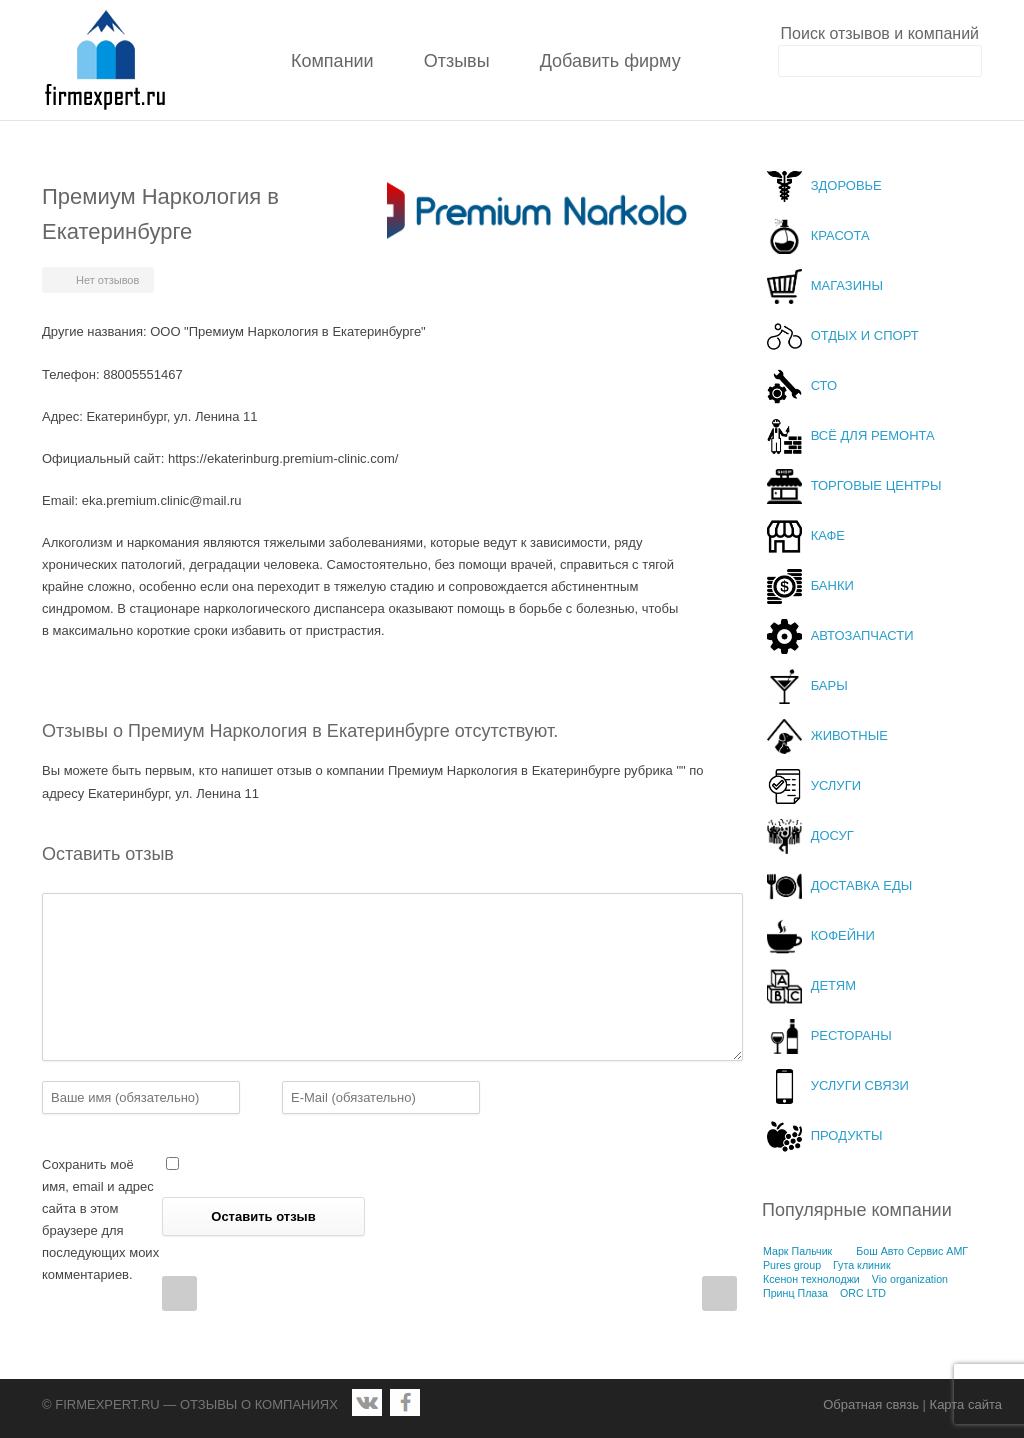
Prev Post (179, 1293)
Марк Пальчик (797, 1251)
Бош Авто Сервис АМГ (912, 1251)
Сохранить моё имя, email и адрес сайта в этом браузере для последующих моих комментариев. (100, 1219)
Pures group (792, 1265)
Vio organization (910, 1279)
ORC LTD (863, 1293)
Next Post (719, 1293)
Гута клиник (862, 1265)
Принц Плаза (795, 1293)
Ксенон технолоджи (811, 1279)
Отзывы (457, 61)
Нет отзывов (107, 280)
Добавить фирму (610, 61)
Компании (332, 61)
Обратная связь (871, 1404)
